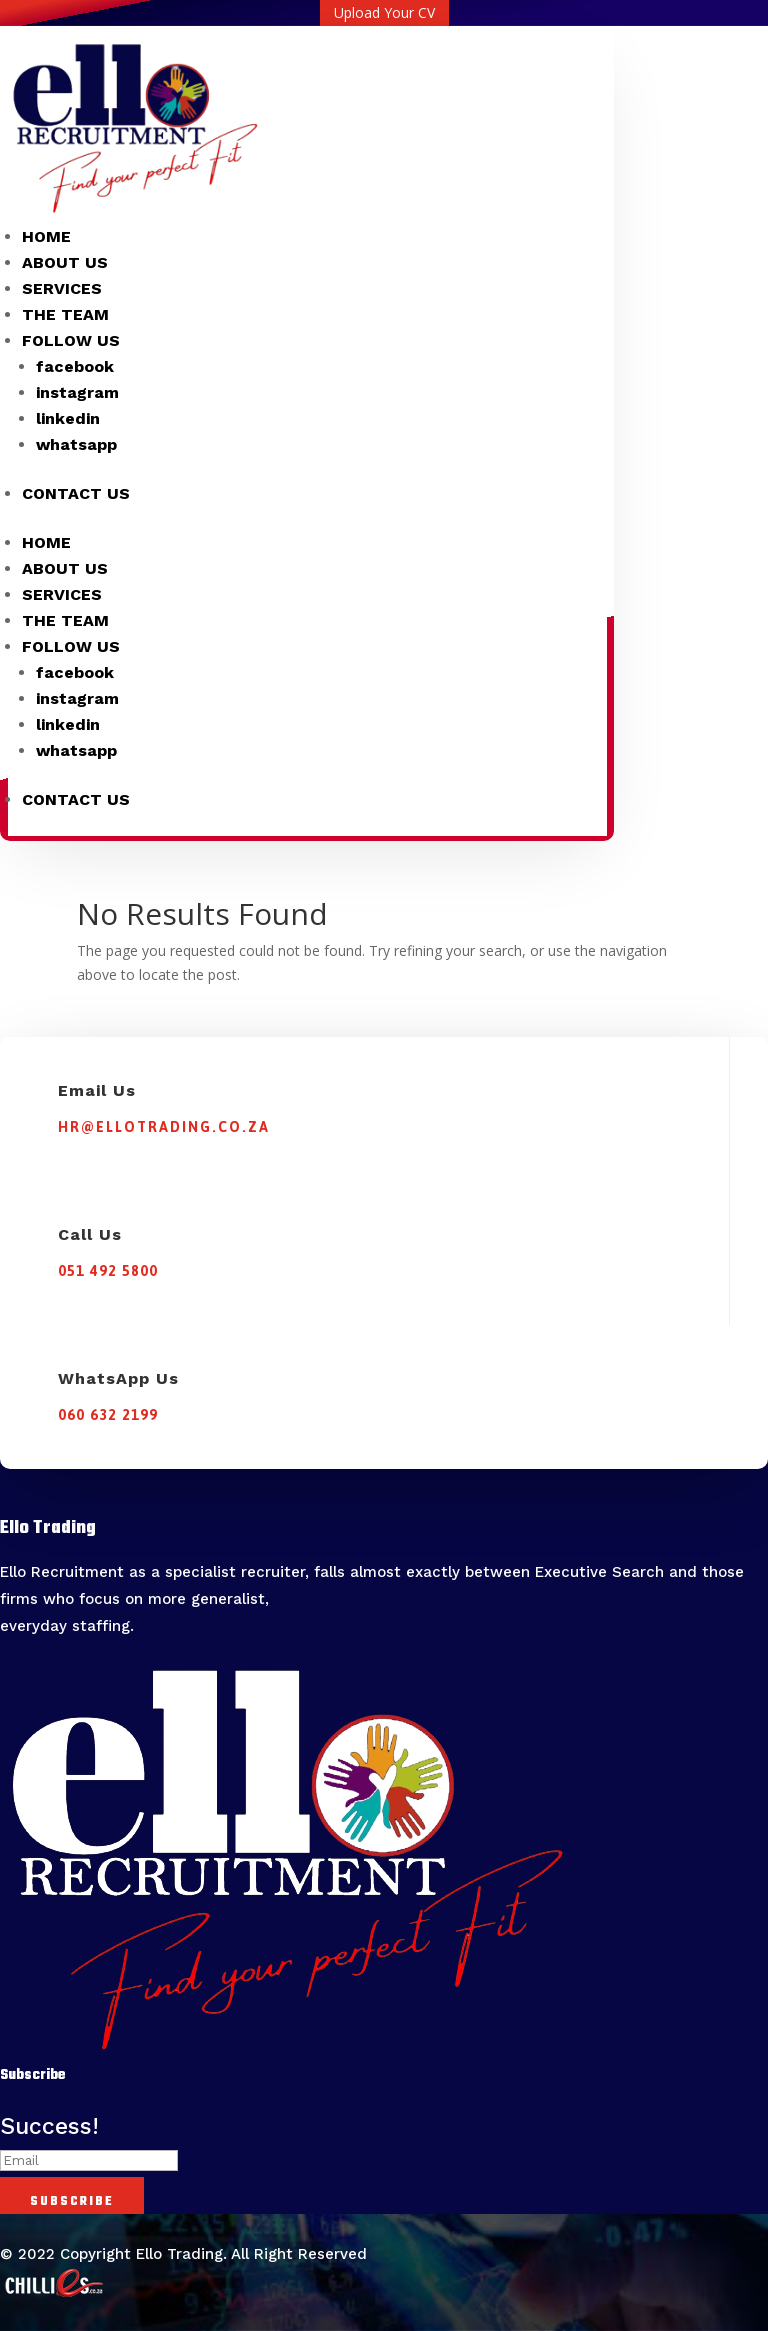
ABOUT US (65, 262)
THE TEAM (65, 314)
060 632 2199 (108, 1415)
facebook (75, 366)
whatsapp (76, 444)
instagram (77, 392)
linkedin (68, 418)
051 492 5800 (108, 1271)
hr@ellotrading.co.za (164, 1127)
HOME (46, 236)
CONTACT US (76, 493)
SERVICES (62, 288)
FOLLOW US (71, 340)
